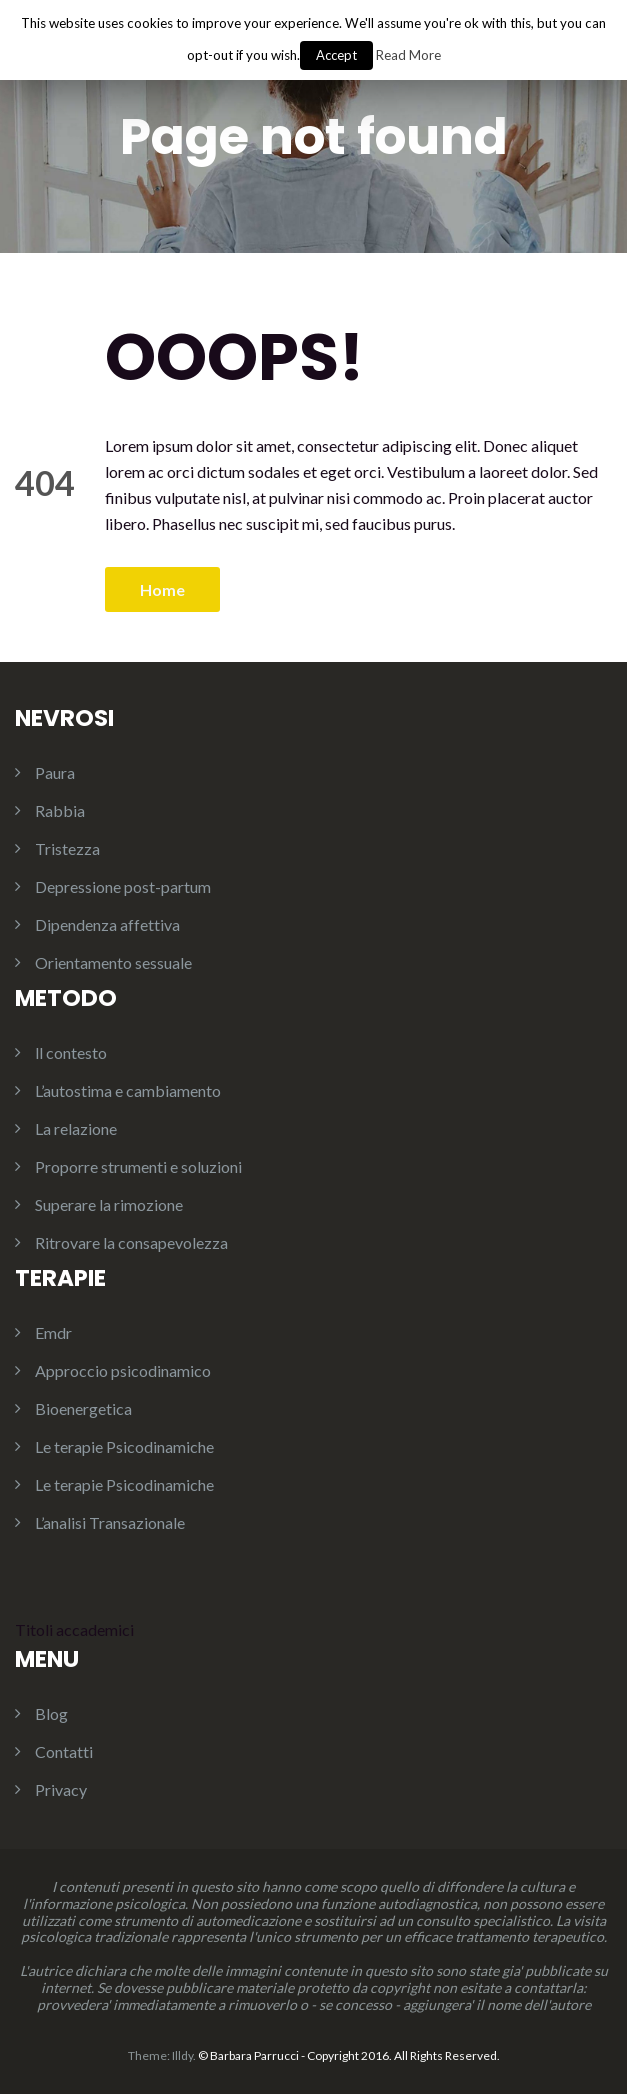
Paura (55, 772)
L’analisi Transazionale (110, 1522)
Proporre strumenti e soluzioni (138, 1166)
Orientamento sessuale (113, 962)
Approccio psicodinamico (123, 1370)
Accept (336, 55)
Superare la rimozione (109, 1204)
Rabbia (60, 810)
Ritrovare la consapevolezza (131, 1242)
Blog (51, 1713)
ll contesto (71, 1052)
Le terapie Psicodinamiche (124, 1446)
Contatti (64, 1751)
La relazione (76, 1128)
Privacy (61, 1789)
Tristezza (67, 848)
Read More (408, 55)
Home (162, 589)
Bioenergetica (83, 1408)
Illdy (182, 2055)
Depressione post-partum (123, 886)
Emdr (53, 1332)
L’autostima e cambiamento (128, 1090)
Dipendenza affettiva (107, 924)
